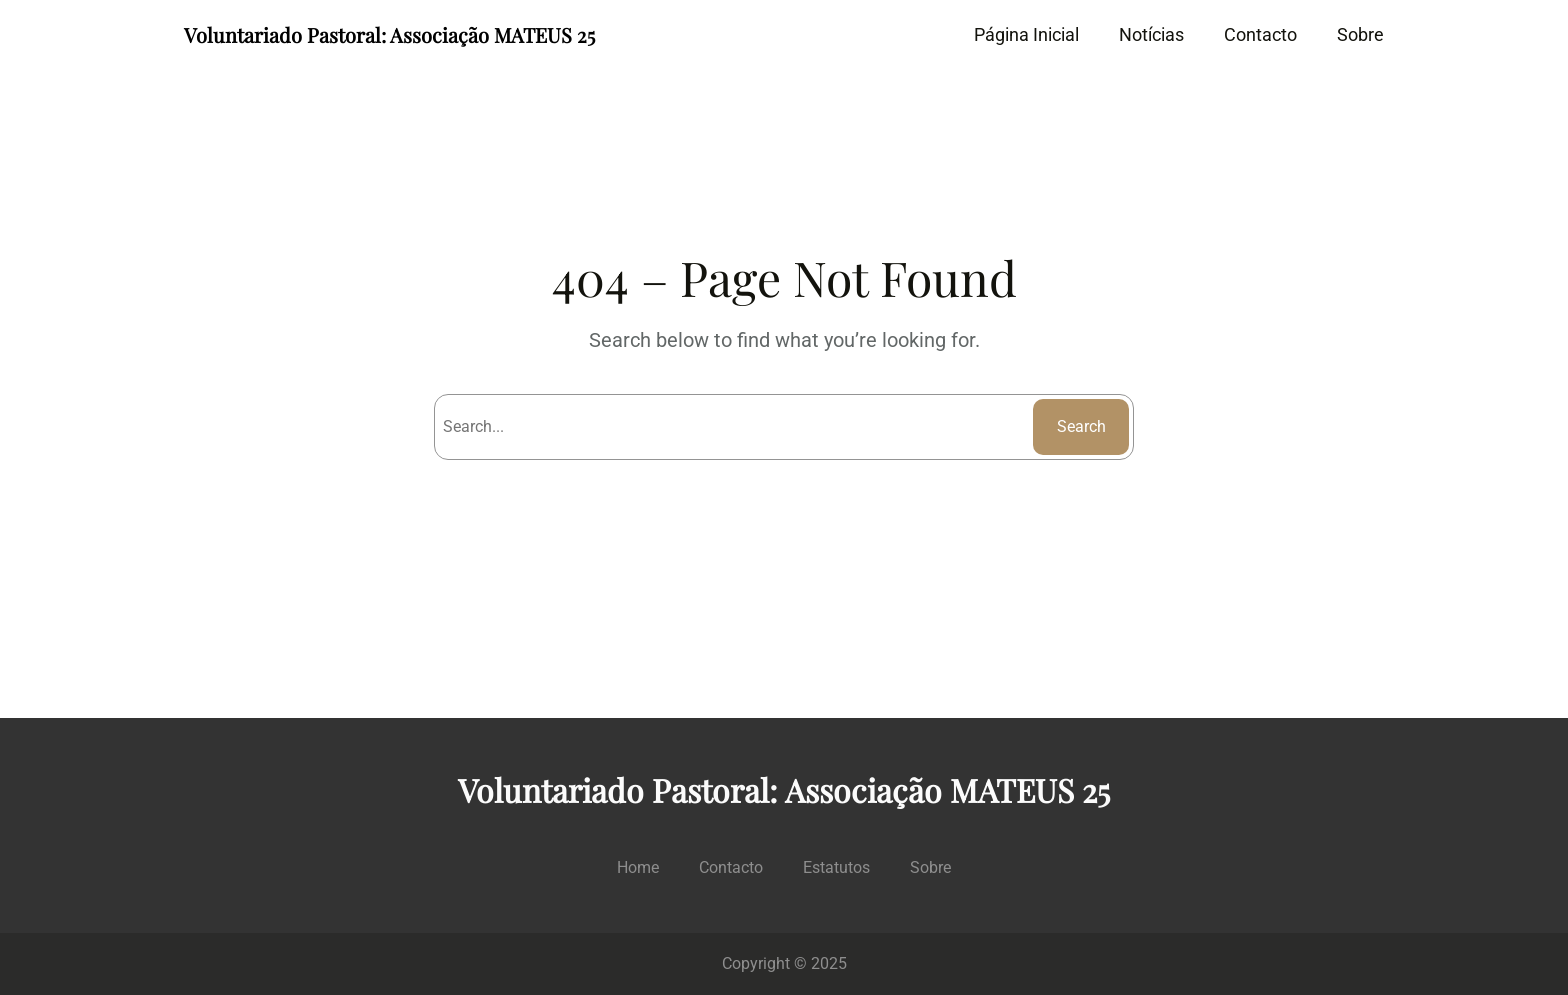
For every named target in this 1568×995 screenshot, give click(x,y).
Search (1081, 426)
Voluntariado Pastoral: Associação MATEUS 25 (389, 34)
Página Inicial (1026, 34)
